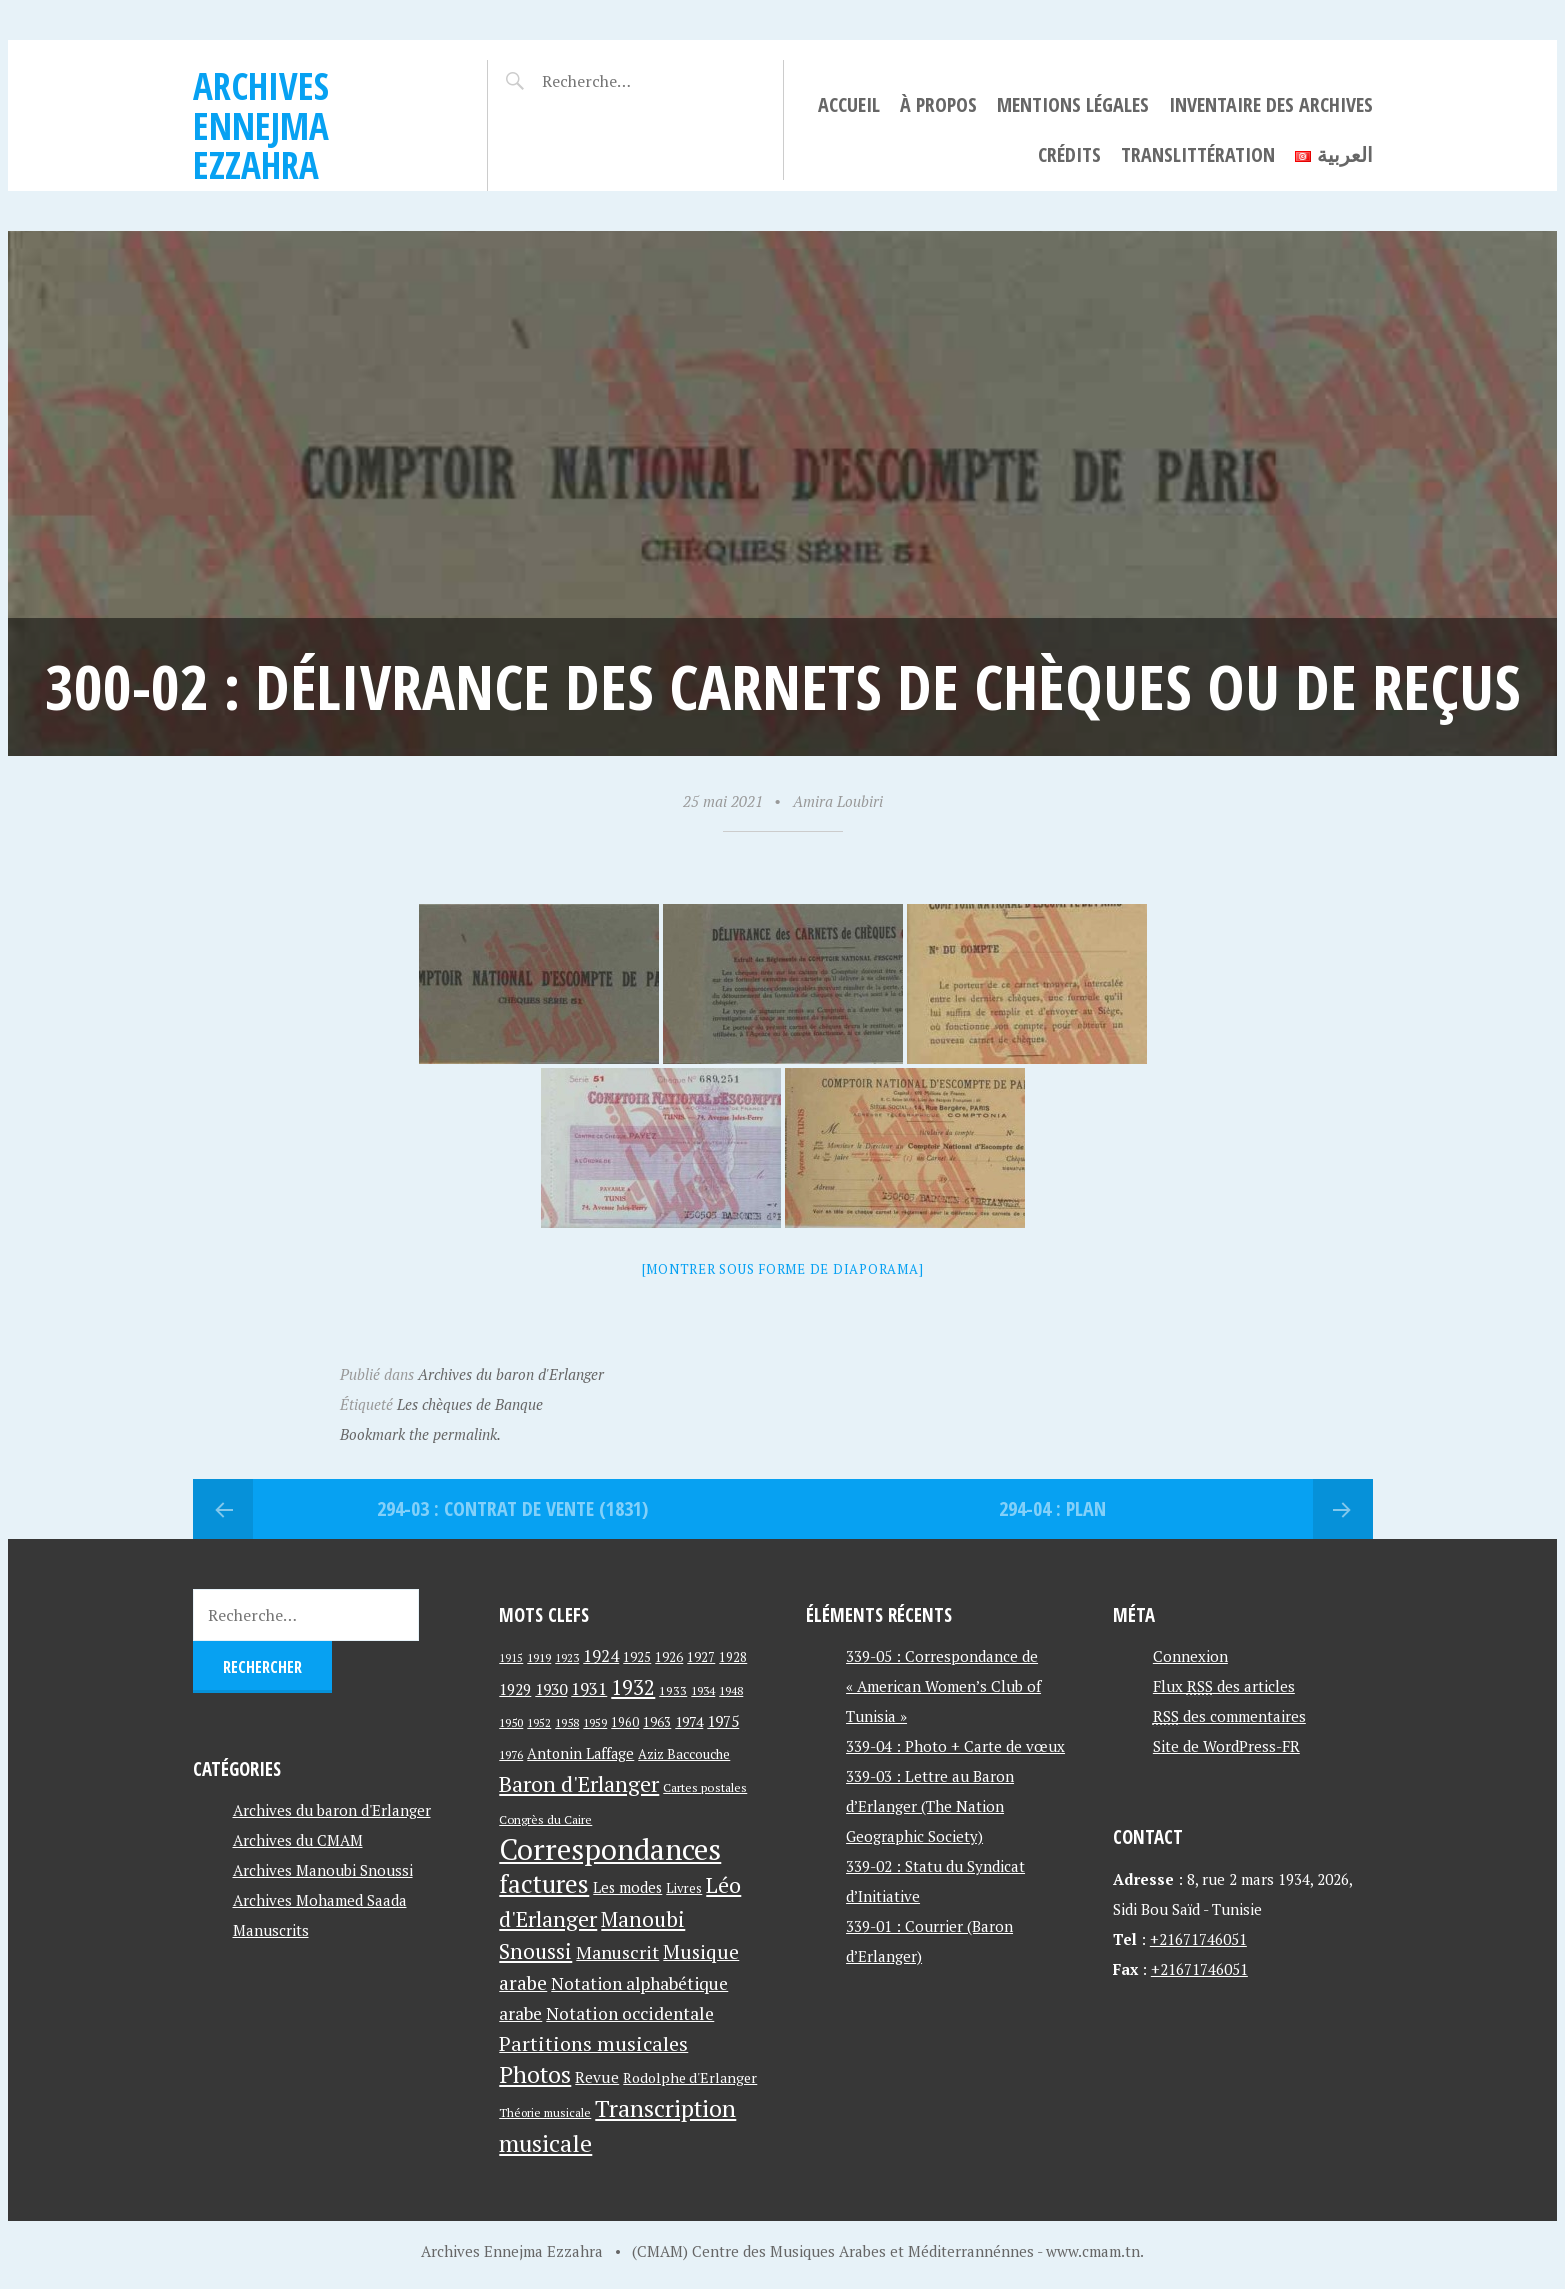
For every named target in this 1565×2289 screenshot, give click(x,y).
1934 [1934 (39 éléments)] (703, 1690)
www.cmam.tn (1093, 2251)
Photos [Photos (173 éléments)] (535, 2074)
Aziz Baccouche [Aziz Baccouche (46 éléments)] (684, 1754)
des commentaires (1229, 1716)
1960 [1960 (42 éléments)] (625, 1722)
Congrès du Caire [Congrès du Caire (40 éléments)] (545, 1819)
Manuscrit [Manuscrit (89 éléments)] (617, 1952)
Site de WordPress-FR (1226, 1746)
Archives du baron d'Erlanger (511, 1374)
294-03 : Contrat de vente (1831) (512, 1508)
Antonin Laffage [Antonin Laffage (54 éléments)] (580, 1753)
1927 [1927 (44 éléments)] (701, 1657)
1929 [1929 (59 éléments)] (515, 1689)
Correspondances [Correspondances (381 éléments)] (610, 1849)
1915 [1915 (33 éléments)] (511, 1658)
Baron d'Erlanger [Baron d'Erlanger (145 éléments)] (579, 1783)
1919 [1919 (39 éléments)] (539, 1657)
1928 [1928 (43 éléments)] (733, 1657)
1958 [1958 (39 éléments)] (567, 1722)
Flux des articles (1224, 1686)
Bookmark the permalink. (420, 1434)
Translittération (1198, 154)
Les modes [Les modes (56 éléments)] (627, 1887)
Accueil (849, 104)
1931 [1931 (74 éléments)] (589, 1688)
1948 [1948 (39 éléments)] (731, 1690)
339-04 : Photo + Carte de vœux (955, 1746)
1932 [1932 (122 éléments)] (633, 1687)
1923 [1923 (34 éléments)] (567, 1658)
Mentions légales (1073, 104)
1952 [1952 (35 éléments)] (539, 1722)
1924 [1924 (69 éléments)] (601, 1656)
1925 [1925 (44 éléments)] (637, 1657)
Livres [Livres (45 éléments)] (684, 1888)
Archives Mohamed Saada (320, 1900)
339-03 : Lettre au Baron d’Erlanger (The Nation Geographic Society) (930, 1806)
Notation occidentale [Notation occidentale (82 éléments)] (630, 2013)
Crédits (1069, 154)
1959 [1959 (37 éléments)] (595, 1722)
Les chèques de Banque (470, 1404)
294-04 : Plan (1052, 1508)
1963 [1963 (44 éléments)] (657, 1722)
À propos (938, 104)
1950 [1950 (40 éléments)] (511, 1722)
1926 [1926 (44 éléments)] (669, 1657)
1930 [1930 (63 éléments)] (551, 1689)
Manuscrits (271, 1930)
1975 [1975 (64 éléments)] (723, 1721)
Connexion (1190, 1656)
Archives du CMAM (298, 1840)
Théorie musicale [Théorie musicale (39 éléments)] (545, 2112)
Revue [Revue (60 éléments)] (597, 2077)
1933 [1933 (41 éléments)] (673, 1690)
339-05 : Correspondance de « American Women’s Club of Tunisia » (943, 1686)
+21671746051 (1198, 1939)
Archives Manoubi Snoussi (323, 1870)
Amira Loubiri (838, 801)
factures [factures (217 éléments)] (544, 1883)
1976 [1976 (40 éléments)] (511, 1754)
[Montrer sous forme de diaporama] (783, 1269)
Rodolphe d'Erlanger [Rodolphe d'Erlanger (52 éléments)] (690, 2077)
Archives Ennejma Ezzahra (261, 125)
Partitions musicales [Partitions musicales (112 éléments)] (593, 2043)
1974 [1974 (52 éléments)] (689, 1721)
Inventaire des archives (1271, 104)
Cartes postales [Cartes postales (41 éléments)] (705, 1787)
